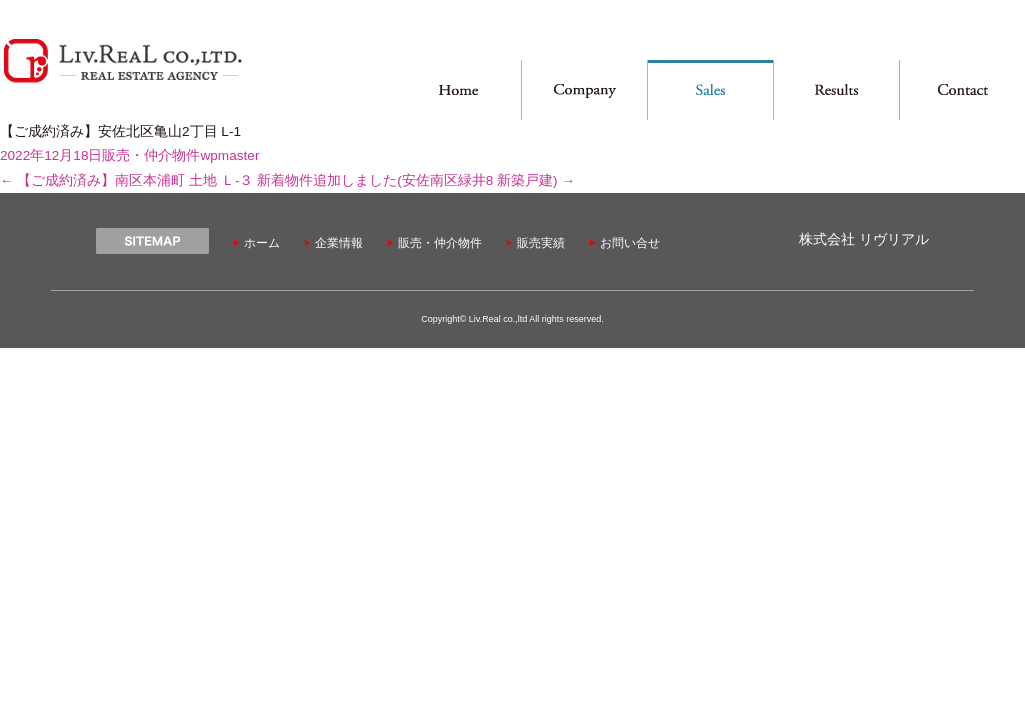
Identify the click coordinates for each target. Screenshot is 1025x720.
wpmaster (229, 155)
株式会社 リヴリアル (864, 239)
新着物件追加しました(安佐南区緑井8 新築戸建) (416, 180)
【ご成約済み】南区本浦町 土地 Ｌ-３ (126, 180)
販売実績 (541, 243)
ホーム (262, 243)
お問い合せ (630, 243)
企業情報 (339, 243)
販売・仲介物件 (151, 155)
